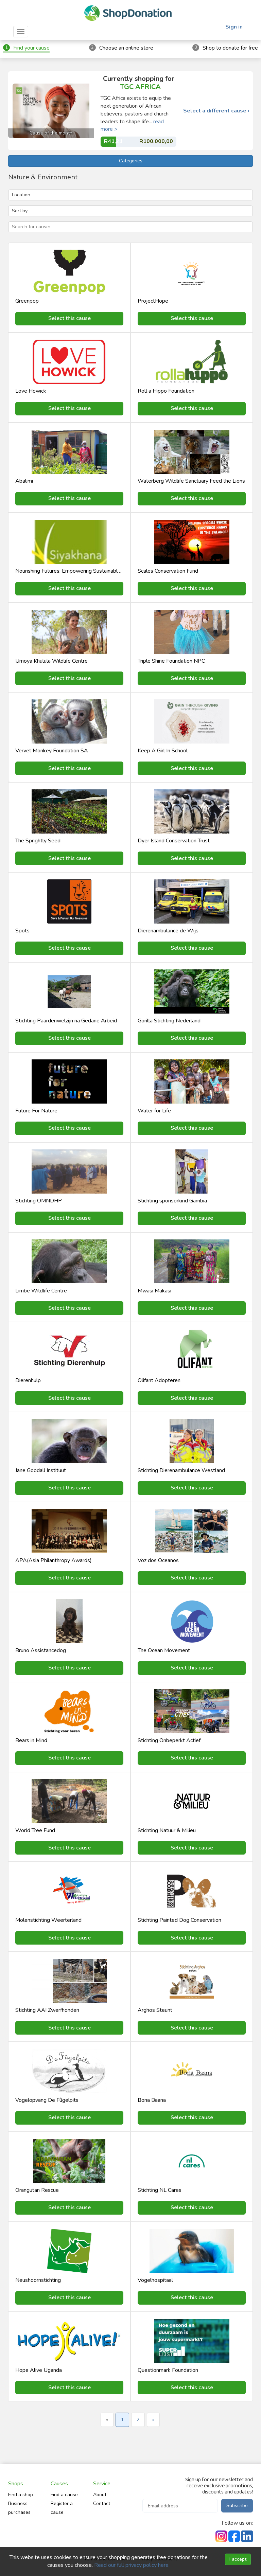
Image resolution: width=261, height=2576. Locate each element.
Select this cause (69, 318)
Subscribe (237, 2505)
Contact (101, 2503)
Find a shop (20, 2494)
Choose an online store (126, 48)
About (99, 2494)
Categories (130, 161)
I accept (237, 2559)
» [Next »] (153, 2419)
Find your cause (31, 48)
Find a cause (64, 2494)
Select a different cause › (216, 111)
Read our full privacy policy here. (132, 2565)
